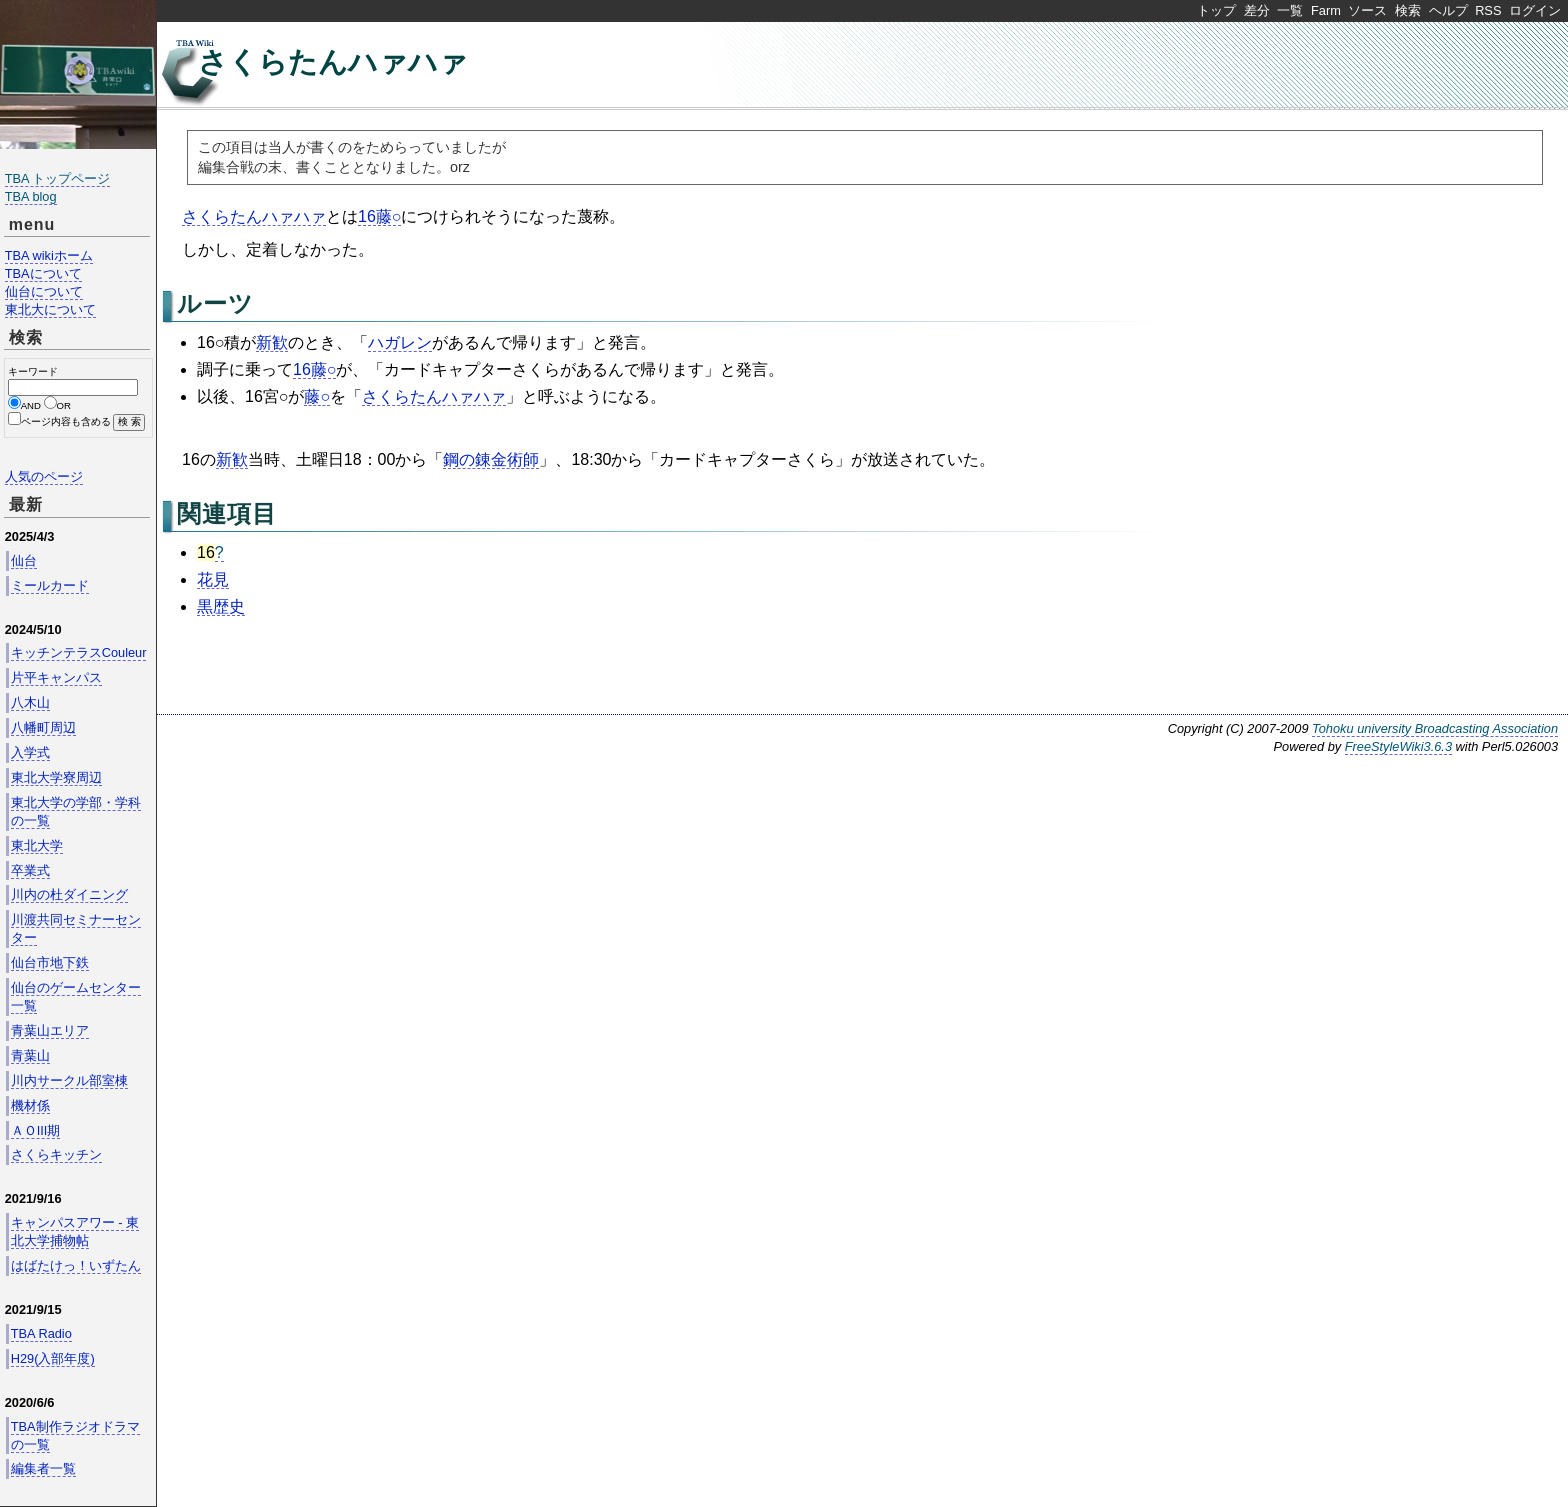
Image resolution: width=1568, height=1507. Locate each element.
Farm (1326, 10)
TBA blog (31, 196)
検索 (1408, 10)
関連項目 (227, 513)
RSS (1488, 10)
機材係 (30, 1105)
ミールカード (50, 585)
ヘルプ (1448, 10)
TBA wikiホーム (49, 255)
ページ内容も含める (66, 421)
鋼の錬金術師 (491, 459)
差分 (1257, 10)
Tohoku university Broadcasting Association (1435, 728)
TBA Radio (41, 1333)
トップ (1216, 10)
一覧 (1290, 10)
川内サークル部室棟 (69, 1080)
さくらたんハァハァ (333, 62)
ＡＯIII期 (36, 1130)
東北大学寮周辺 (56, 777)
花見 (213, 579)
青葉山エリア (50, 1030)
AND (31, 405)
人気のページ (44, 476)
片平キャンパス (56, 677)
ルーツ (215, 303)
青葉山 (30, 1055)
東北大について (50, 309)
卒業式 (30, 870)
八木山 (30, 702)
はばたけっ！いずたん (76, 1265)
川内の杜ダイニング (69, 894)
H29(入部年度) (53, 1358)
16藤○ (379, 216)
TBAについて (43, 273)
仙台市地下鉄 (50, 962)
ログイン (1535, 10)
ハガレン (400, 342)
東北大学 (37, 845)
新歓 (272, 342)
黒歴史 (221, 606)
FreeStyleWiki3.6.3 (1398, 746)
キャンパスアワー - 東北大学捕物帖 (75, 1231)
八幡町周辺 (43, 727)
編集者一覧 (43, 1468)
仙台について (44, 291)
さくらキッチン (56, 1154)
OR (64, 405)
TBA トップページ (58, 178)
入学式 (30, 752)
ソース (1367, 10)
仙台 (24, 560)
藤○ (317, 396)
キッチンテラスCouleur (79, 652)
